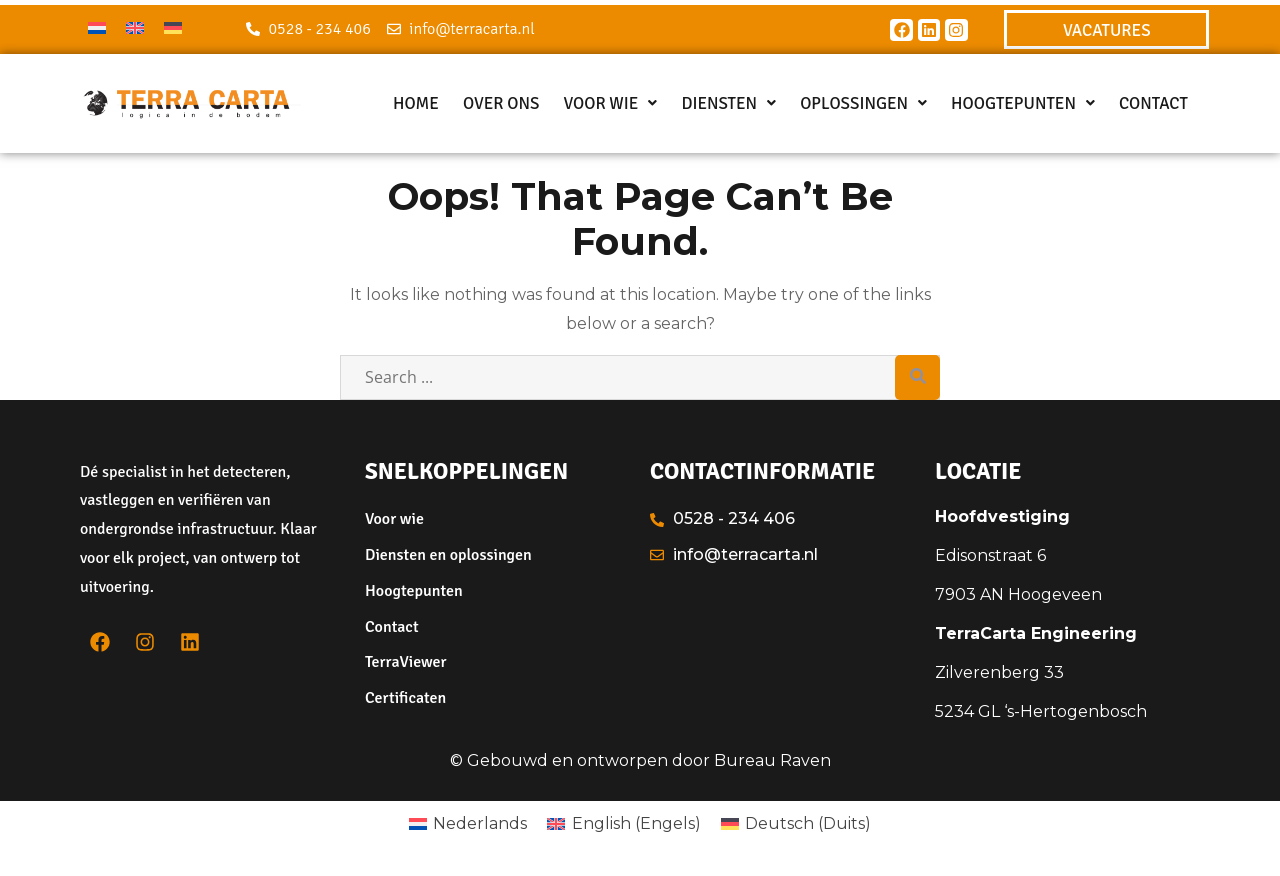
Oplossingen (863, 103)
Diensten (728, 103)
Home (416, 103)
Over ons (501, 103)
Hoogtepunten (1023, 103)
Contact (1153, 103)
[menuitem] (97, 27)
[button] (610, 103)
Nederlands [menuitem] (480, 823)
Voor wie (610, 103)
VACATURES (1107, 30)
